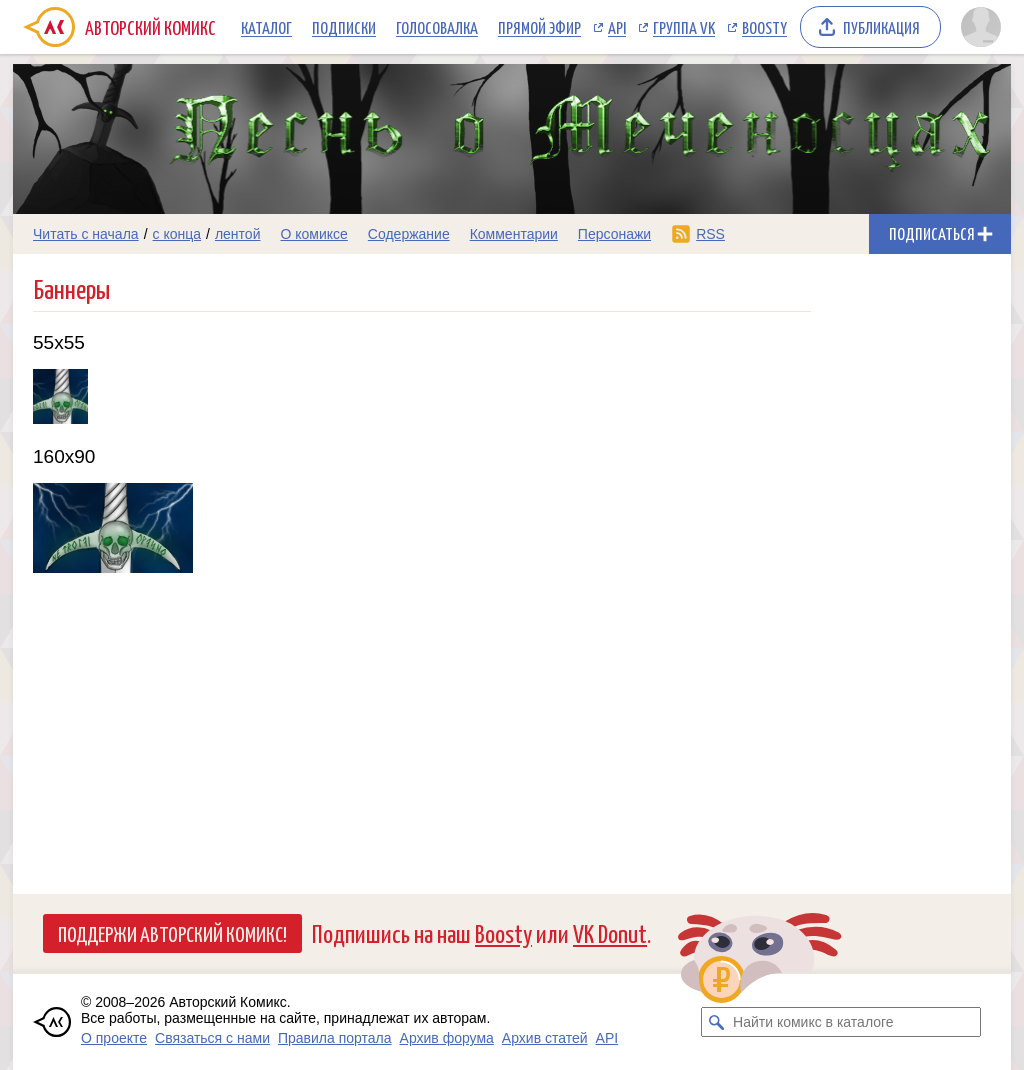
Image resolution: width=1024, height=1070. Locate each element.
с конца (177, 234)
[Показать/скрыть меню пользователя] (981, 27)
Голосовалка (437, 27)
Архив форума (447, 1038)
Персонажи (614, 234)
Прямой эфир (539, 27)
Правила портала (335, 1038)
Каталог (266, 27)
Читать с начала (86, 234)
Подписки (344, 27)
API (617, 27)
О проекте (114, 1038)
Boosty (764, 27)
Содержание (409, 234)
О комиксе (313, 234)
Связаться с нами (212, 1038)
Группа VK (684, 27)
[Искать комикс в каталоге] (716, 1022)
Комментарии (514, 234)
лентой (238, 234)
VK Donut (610, 932)
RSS (710, 234)
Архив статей (545, 1038)
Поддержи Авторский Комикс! (172, 933)
